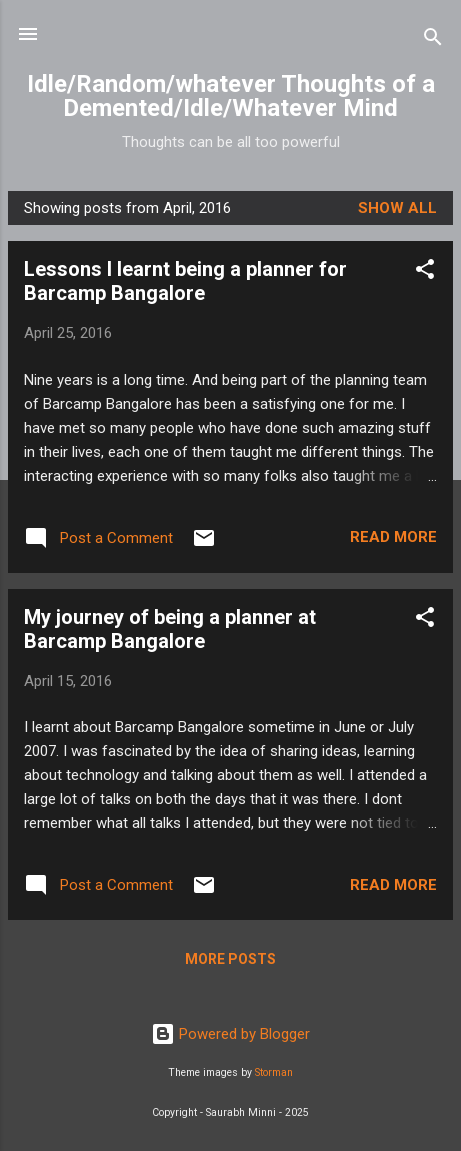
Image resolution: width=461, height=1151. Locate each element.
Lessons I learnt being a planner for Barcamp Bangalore (185, 281)
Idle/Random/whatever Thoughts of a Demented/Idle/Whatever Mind (231, 96)
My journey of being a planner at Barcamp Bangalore (170, 629)
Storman (274, 1072)
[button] (425, 272)
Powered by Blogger (230, 1034)
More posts (230, 959)
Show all (397, 208)
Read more (393, 537)
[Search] (433, 40)
